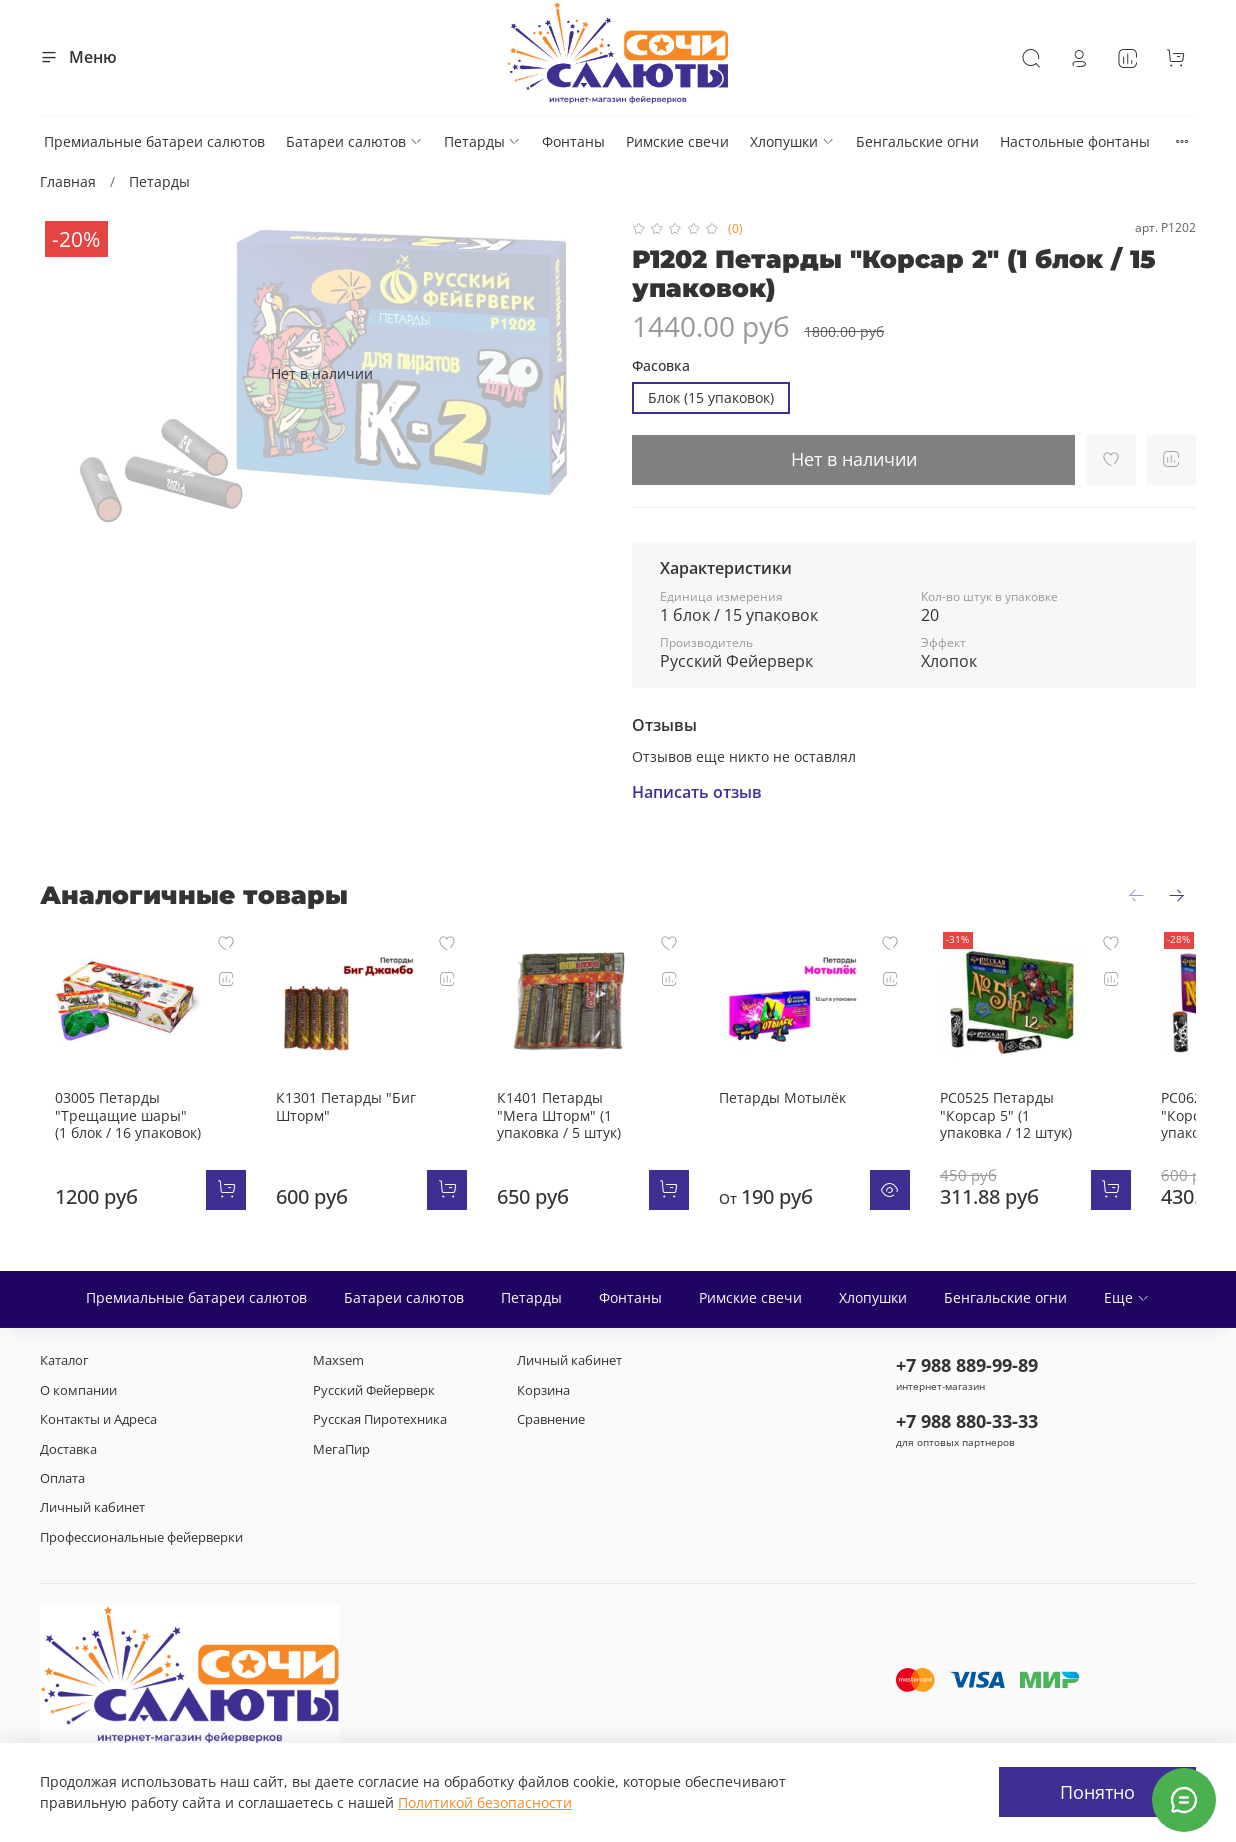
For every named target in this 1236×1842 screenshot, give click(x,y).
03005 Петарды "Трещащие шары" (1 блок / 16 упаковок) (114, 1131)
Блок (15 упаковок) (711, 397)
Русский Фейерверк (374, 1390)
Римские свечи (677, 141)
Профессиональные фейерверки (141, 1537)
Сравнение (551, 1419)
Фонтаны (573, 141)
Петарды (483, 141)
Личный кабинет (92, 1508)
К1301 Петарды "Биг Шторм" (347, 1122)
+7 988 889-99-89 (967, 1366)
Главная (68, 181)
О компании (78, 1390)
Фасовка (661, 366)
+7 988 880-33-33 (967, 1422)
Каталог (64, 1361)
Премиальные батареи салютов (154, 141)
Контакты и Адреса (98, 1419)
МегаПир (341, 1449)
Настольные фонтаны (1075, 141)
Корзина (543, 1390)
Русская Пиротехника (380, 1419)
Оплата (62, 1478)
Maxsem (338, 1361)
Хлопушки (792, 141)
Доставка (68, 1449)
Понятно (1097, 1792)
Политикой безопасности (485, 1802)
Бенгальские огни (917, 141)
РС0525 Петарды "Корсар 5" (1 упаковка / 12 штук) (1067, 1131)
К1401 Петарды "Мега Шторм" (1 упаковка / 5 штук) (592, 1131)
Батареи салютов (354, 141)
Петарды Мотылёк (815, 1113)
